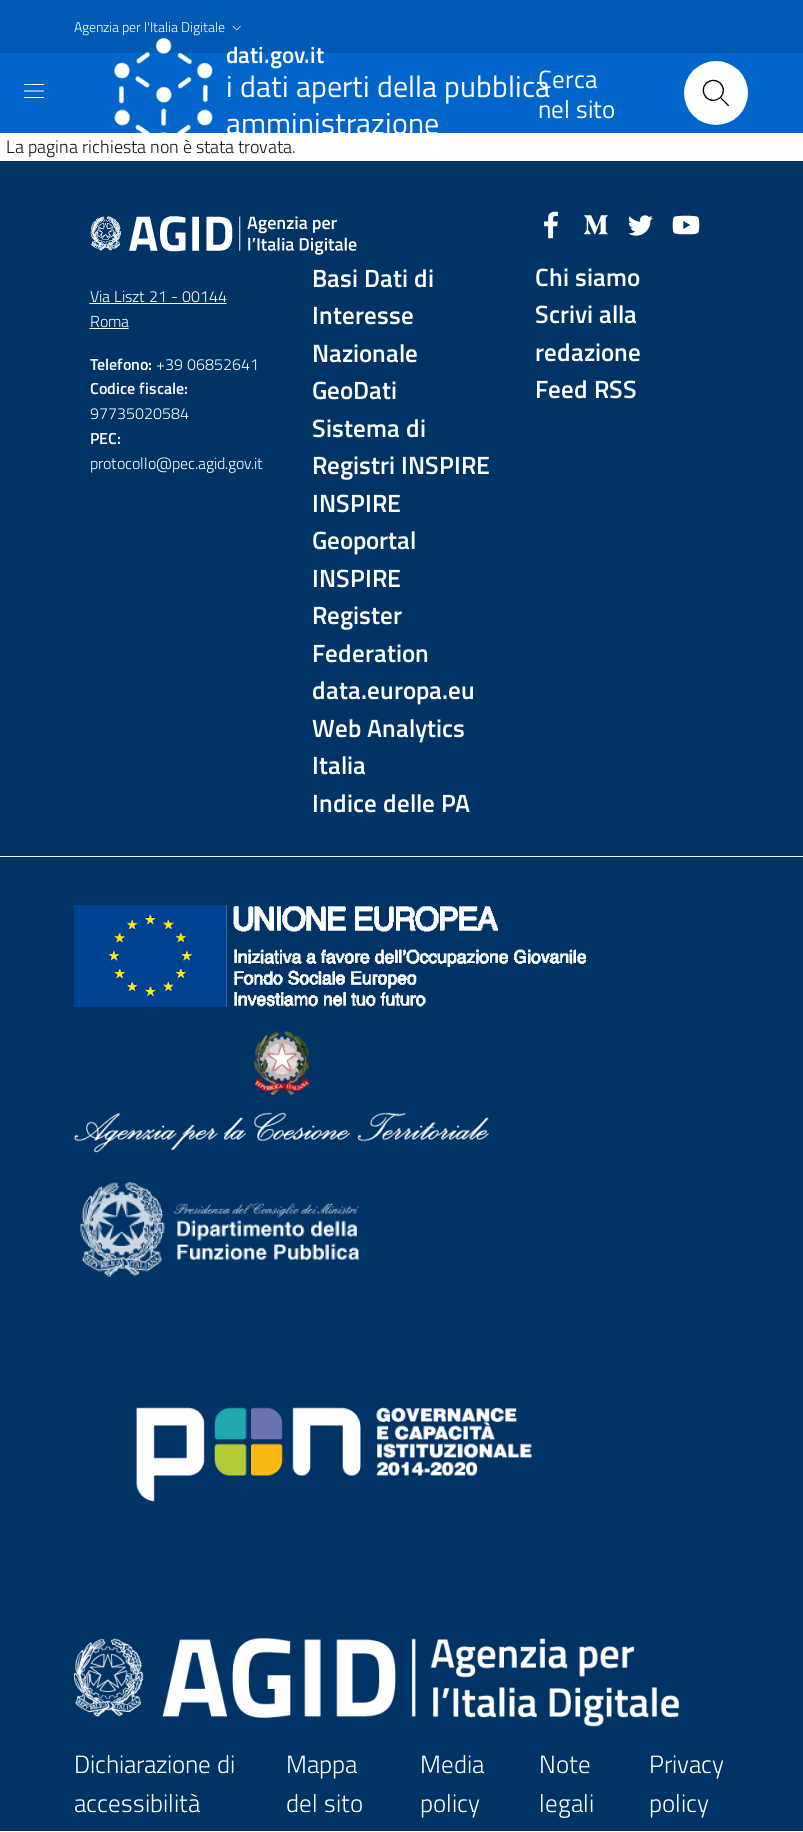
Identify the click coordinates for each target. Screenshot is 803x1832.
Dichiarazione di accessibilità (154, 1783)
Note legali (566, 1783)
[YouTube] (686, 223)
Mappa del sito (324, 1783)
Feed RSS (586, 389)
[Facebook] (551, 223)
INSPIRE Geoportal (364, 522)
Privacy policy (686, 1783)
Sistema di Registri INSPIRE (401, 447)
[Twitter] (641, 223)
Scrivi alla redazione (588, 333)
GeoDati (354, 390)
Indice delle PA (391, 803)
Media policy (452, 1783)
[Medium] (596, 223)
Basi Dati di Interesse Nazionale (373, 316)
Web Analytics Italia (388, 747)
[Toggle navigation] (34, 91)
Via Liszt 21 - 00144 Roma (158, 308)
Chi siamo (587, 277)
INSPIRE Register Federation (370, 616)
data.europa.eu (393, 690)
